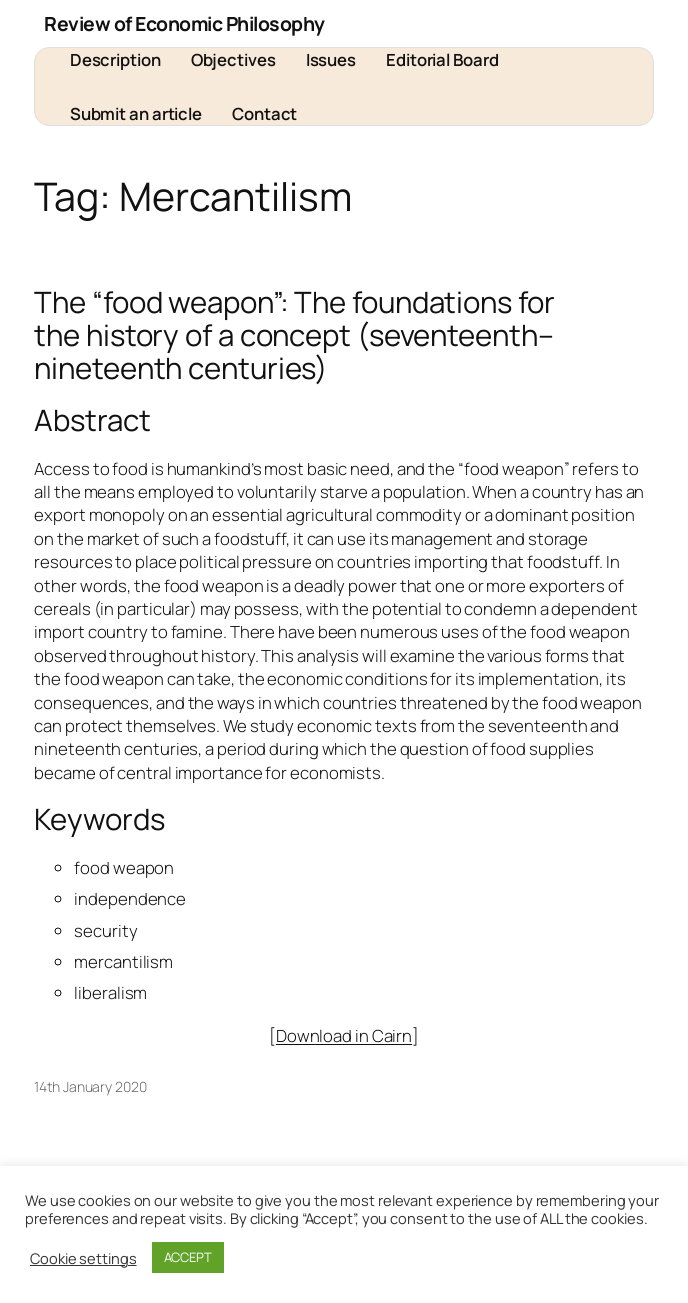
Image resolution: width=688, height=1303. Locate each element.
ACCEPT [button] (188, 1257)
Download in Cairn (344, 1035)
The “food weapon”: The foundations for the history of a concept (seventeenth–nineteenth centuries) (294, 335)
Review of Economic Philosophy (184, 23)
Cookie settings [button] (83, 1258)
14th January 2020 (90, 1086)
